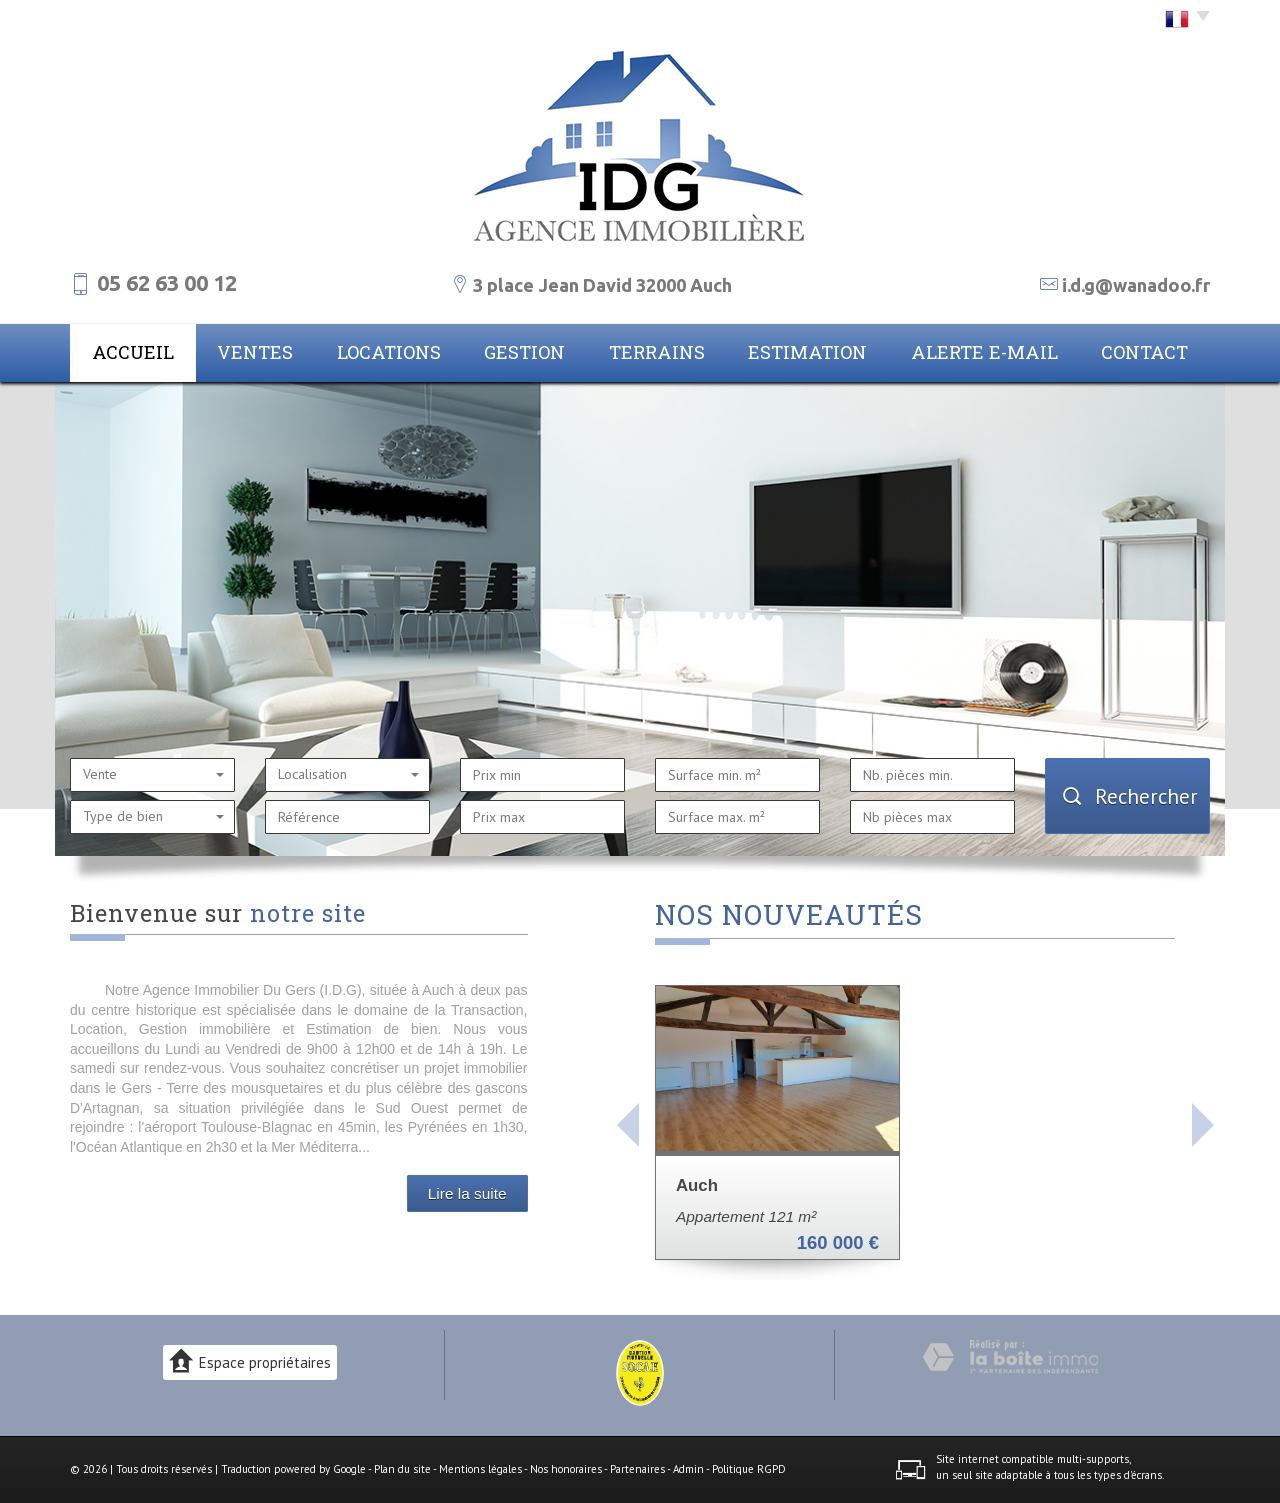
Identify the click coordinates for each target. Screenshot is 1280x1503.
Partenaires (637, 1469)
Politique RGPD (749, 1469)
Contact (1144, 352)
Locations (389, 352)
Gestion (524, 352)
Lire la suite (467, 1193)
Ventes (255, 352)
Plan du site (402, 1469)
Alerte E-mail (984, 352)
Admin (688, 1469)
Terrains (657, 352)
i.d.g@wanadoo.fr (1136, 285)
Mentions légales (480, 1469)
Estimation (807, 352)
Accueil (133, 352)
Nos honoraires (566, 1469)
